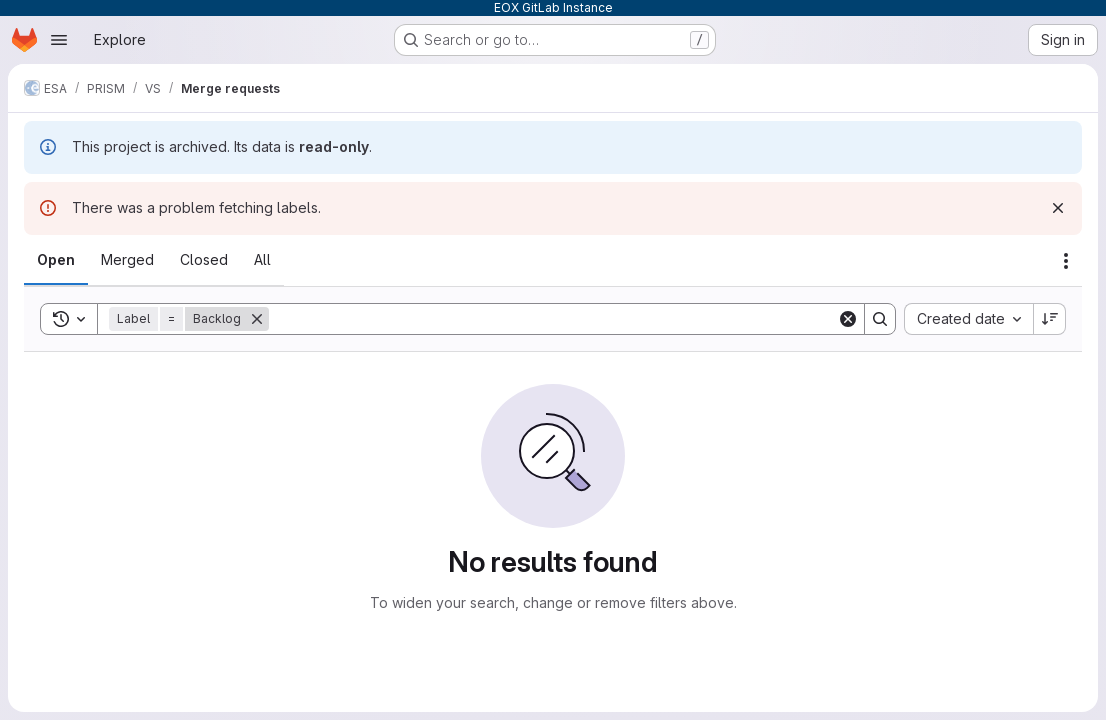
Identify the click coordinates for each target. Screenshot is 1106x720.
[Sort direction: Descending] (1050, 319)
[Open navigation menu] (59, 40)
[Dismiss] (1058, 208)
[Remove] (257, 319)
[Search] (553, 319)
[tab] (56, 260)
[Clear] (848, 319)
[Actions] (1066, 261)
